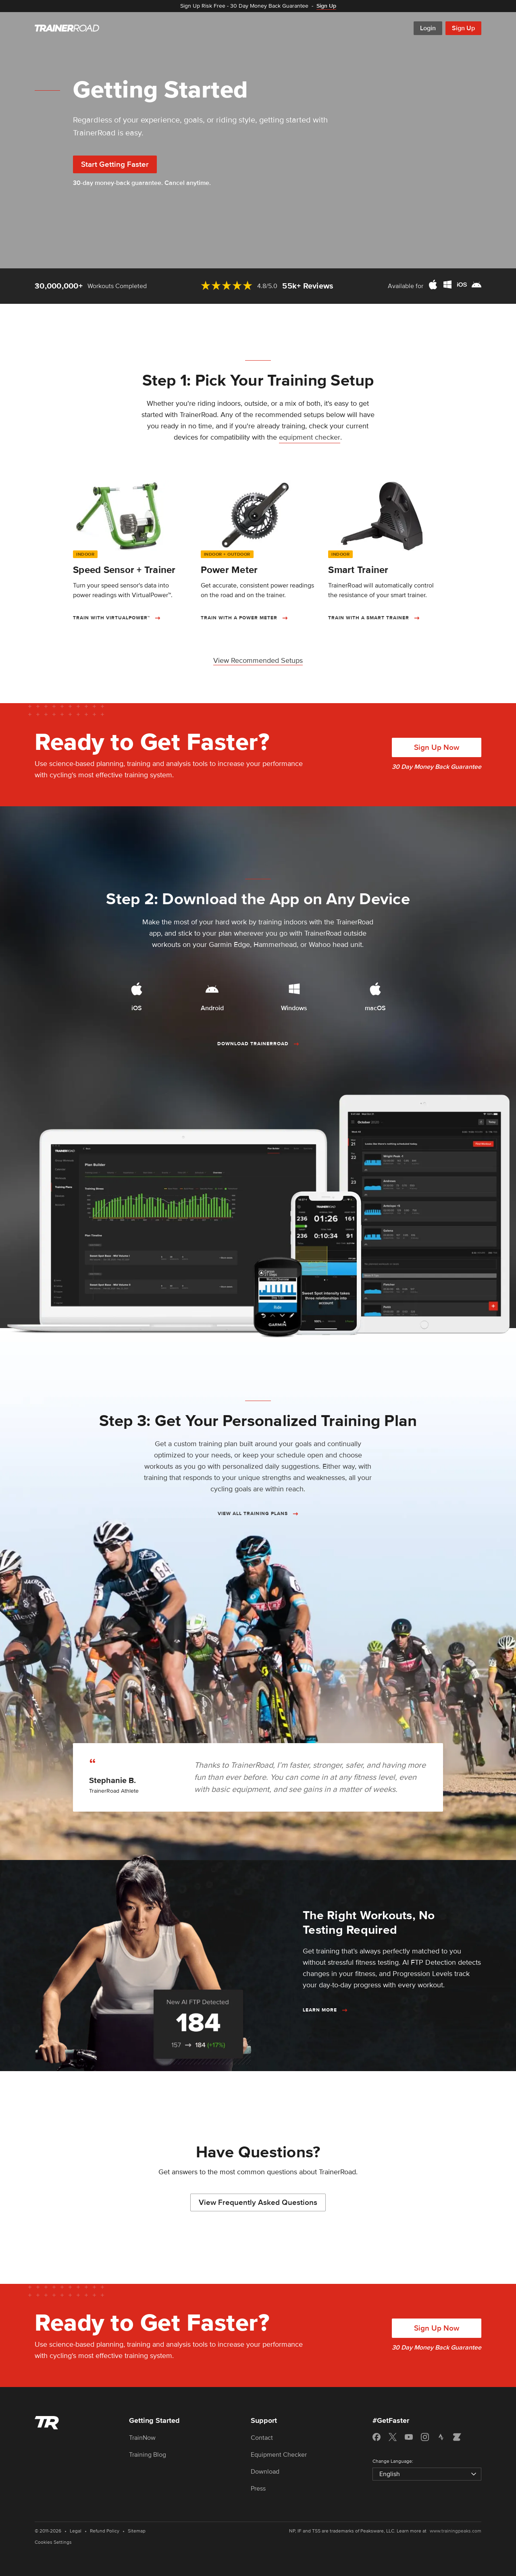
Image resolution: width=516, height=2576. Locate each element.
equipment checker (309, 437)
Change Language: (392, 2461)
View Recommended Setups (258, 660)
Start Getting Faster (115, 164)
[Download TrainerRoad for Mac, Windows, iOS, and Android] (454, 286)
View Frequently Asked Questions (258, 2202)
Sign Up (463, 28)
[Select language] (426, 2474)
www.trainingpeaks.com (455, 2531)
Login (428, 28)
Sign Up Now (436, 747)
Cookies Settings (53, 2542)
